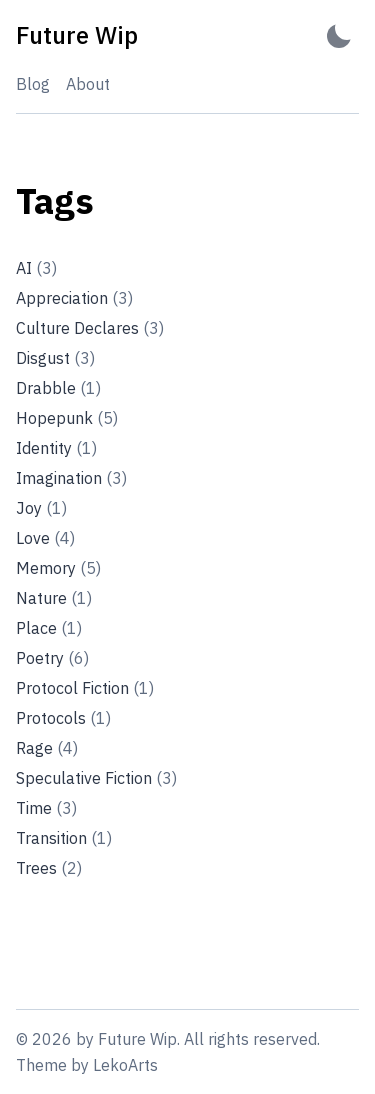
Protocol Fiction (85, 688)
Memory (58, 568)
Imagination (71, 478)
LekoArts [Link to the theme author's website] (125, 1065)
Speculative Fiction (96, 778)
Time (46, 808)
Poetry (52, 658)
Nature (54, 598)
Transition (64, 838)
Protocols (63, 718)
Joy (41, 508)
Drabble (58, 388)
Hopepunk (67, 418)
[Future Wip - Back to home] (77, 35)
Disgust (55, 358)
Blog (33, 84)
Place (49, 628)
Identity (56, 448)
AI (36, 268)
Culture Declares (90, 328)
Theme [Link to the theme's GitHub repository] (41, 1065)
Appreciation (74, 298)
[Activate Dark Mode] (339, 35)
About (88, 84)
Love (45, 538)
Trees (49, 868)
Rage (47, 748)
